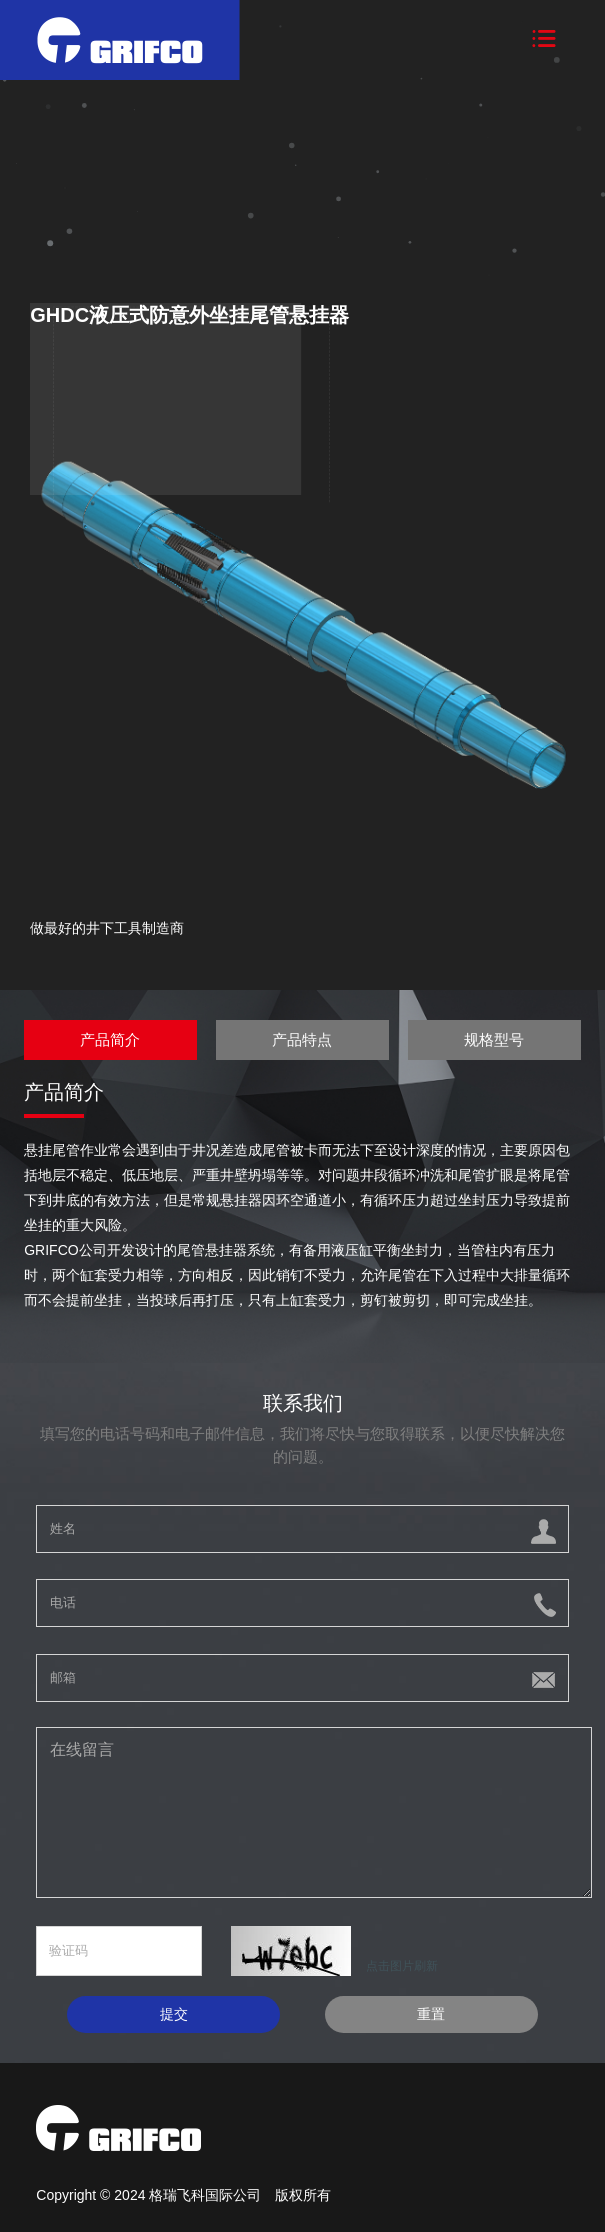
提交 (174, 2014)
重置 (431, 2014)
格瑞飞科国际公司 (207, 2195)
